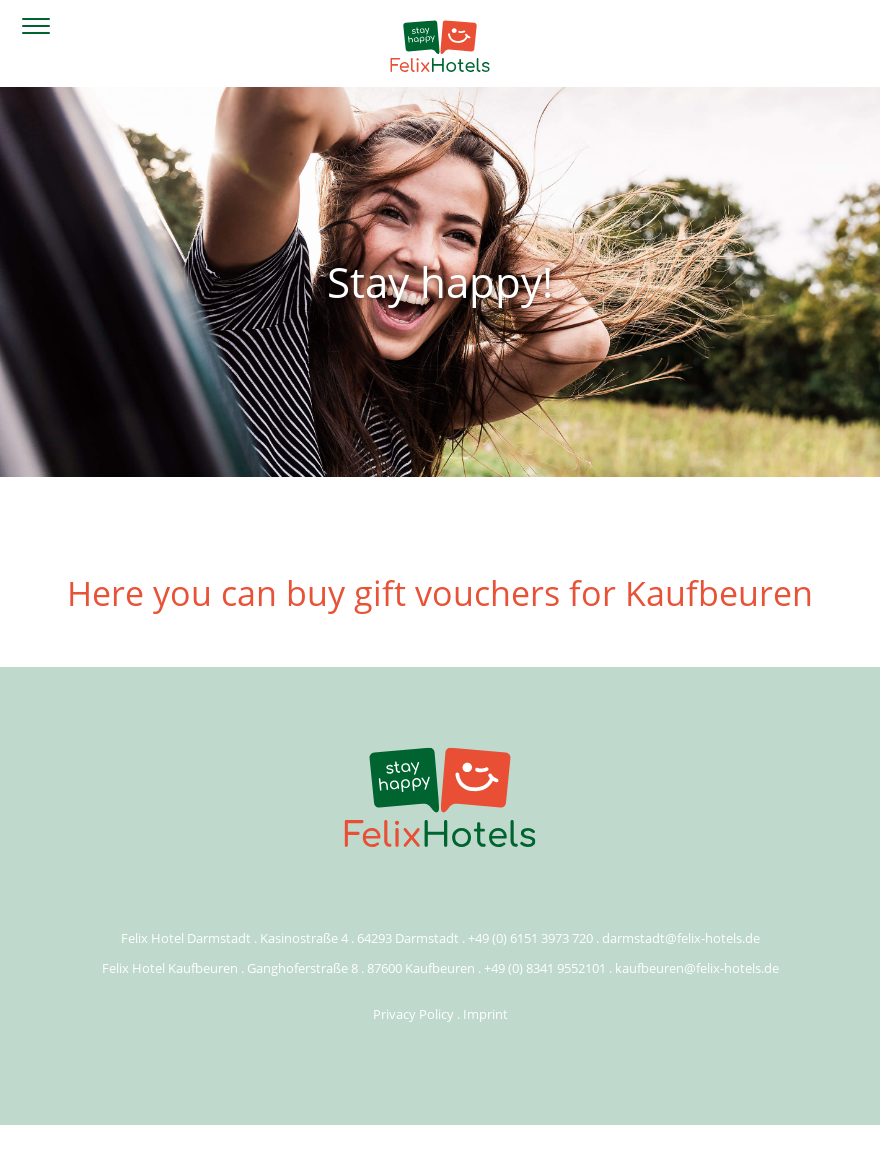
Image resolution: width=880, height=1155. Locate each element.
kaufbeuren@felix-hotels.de (697, 968)
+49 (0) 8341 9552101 (545, 968)
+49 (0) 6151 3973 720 (530, 938)
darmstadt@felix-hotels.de (681, 938)
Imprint (485, 1014)
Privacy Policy (413, 1014)
